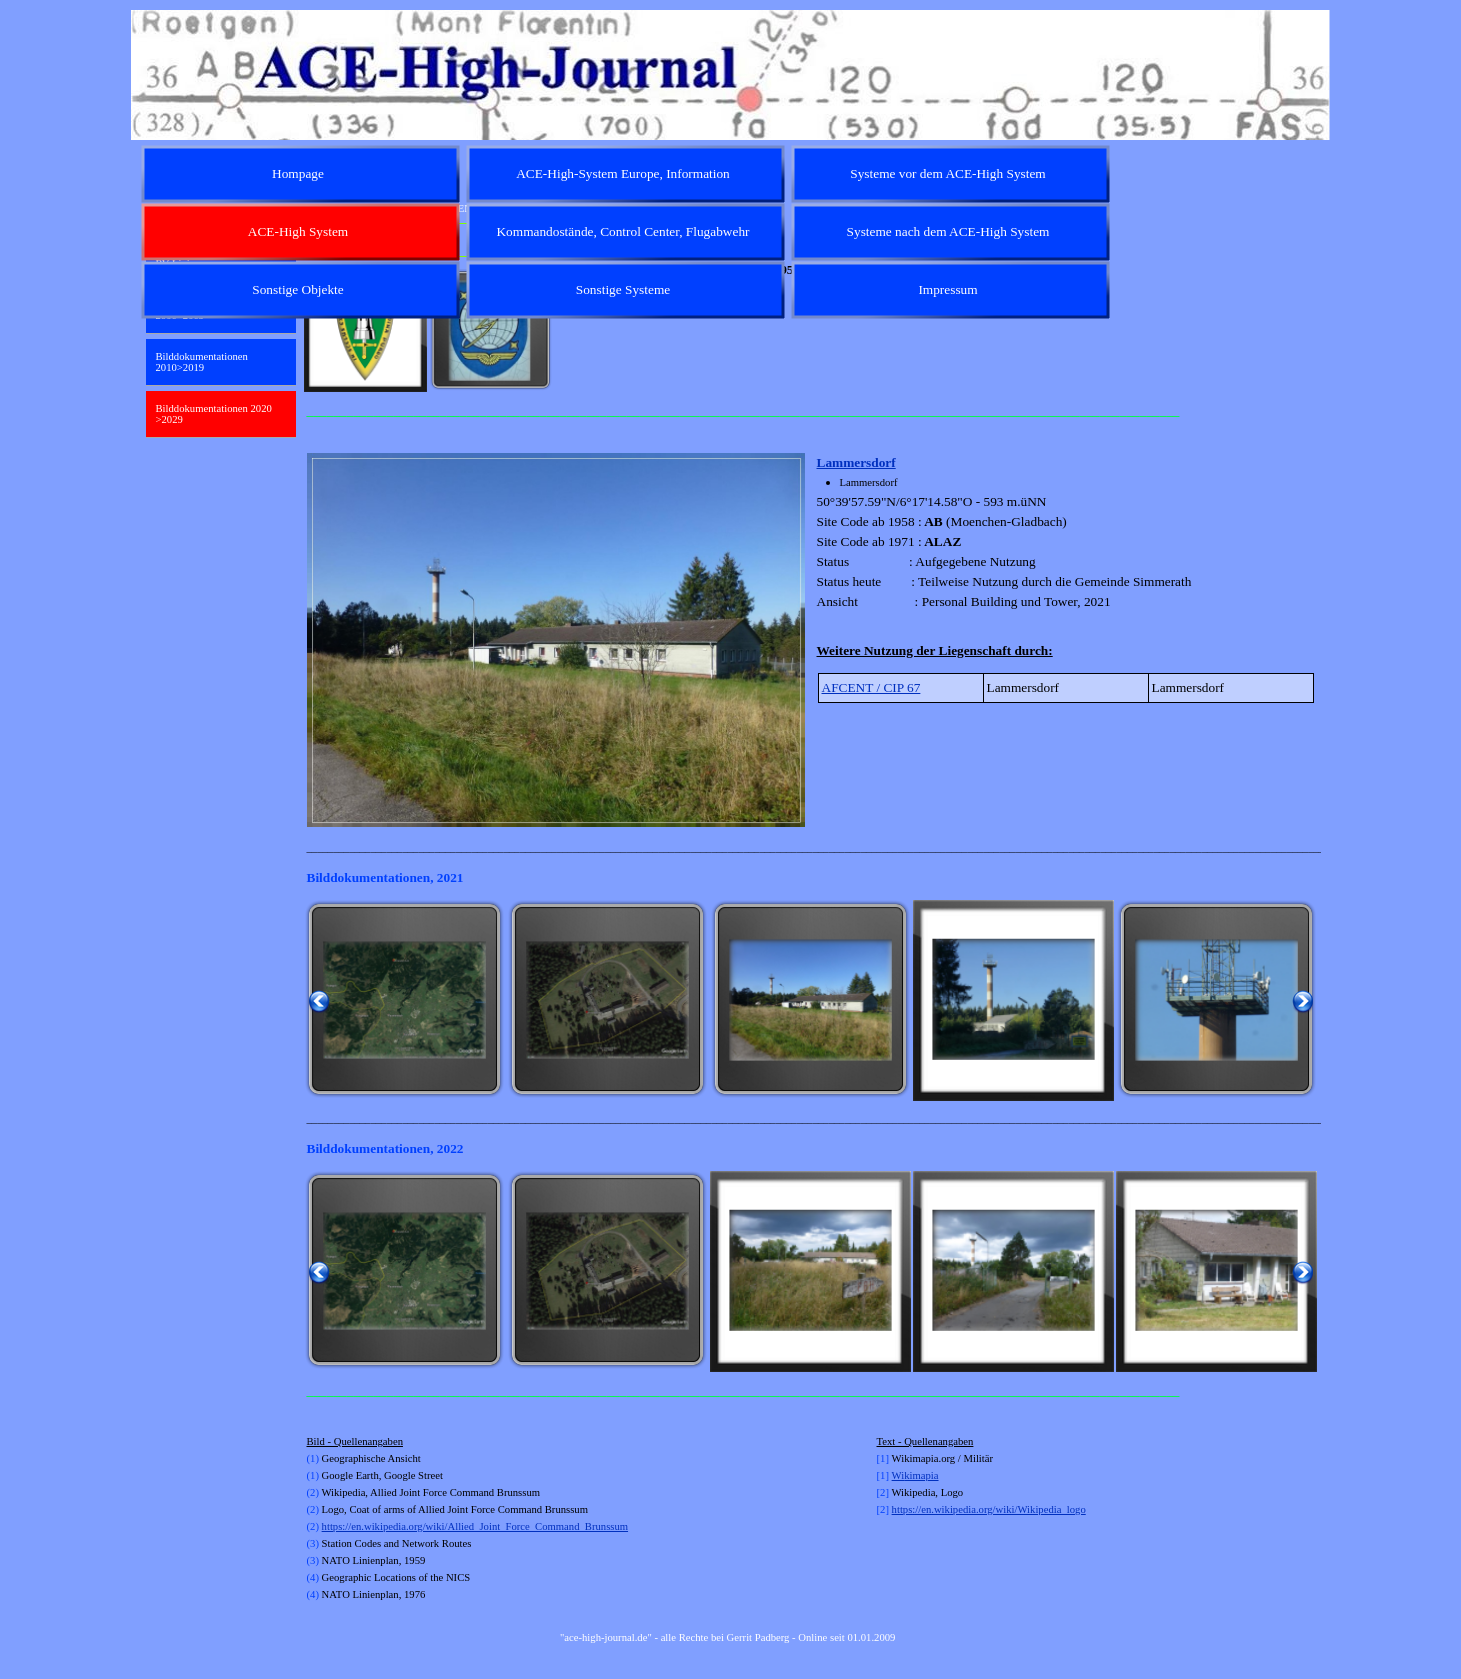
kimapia (921, 1475)
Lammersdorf (856, 462)
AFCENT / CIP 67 (871, 687)
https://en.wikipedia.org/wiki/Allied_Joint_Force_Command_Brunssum (475, 1526)
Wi (898, 1475)
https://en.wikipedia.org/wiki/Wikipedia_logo (989, 1509)
